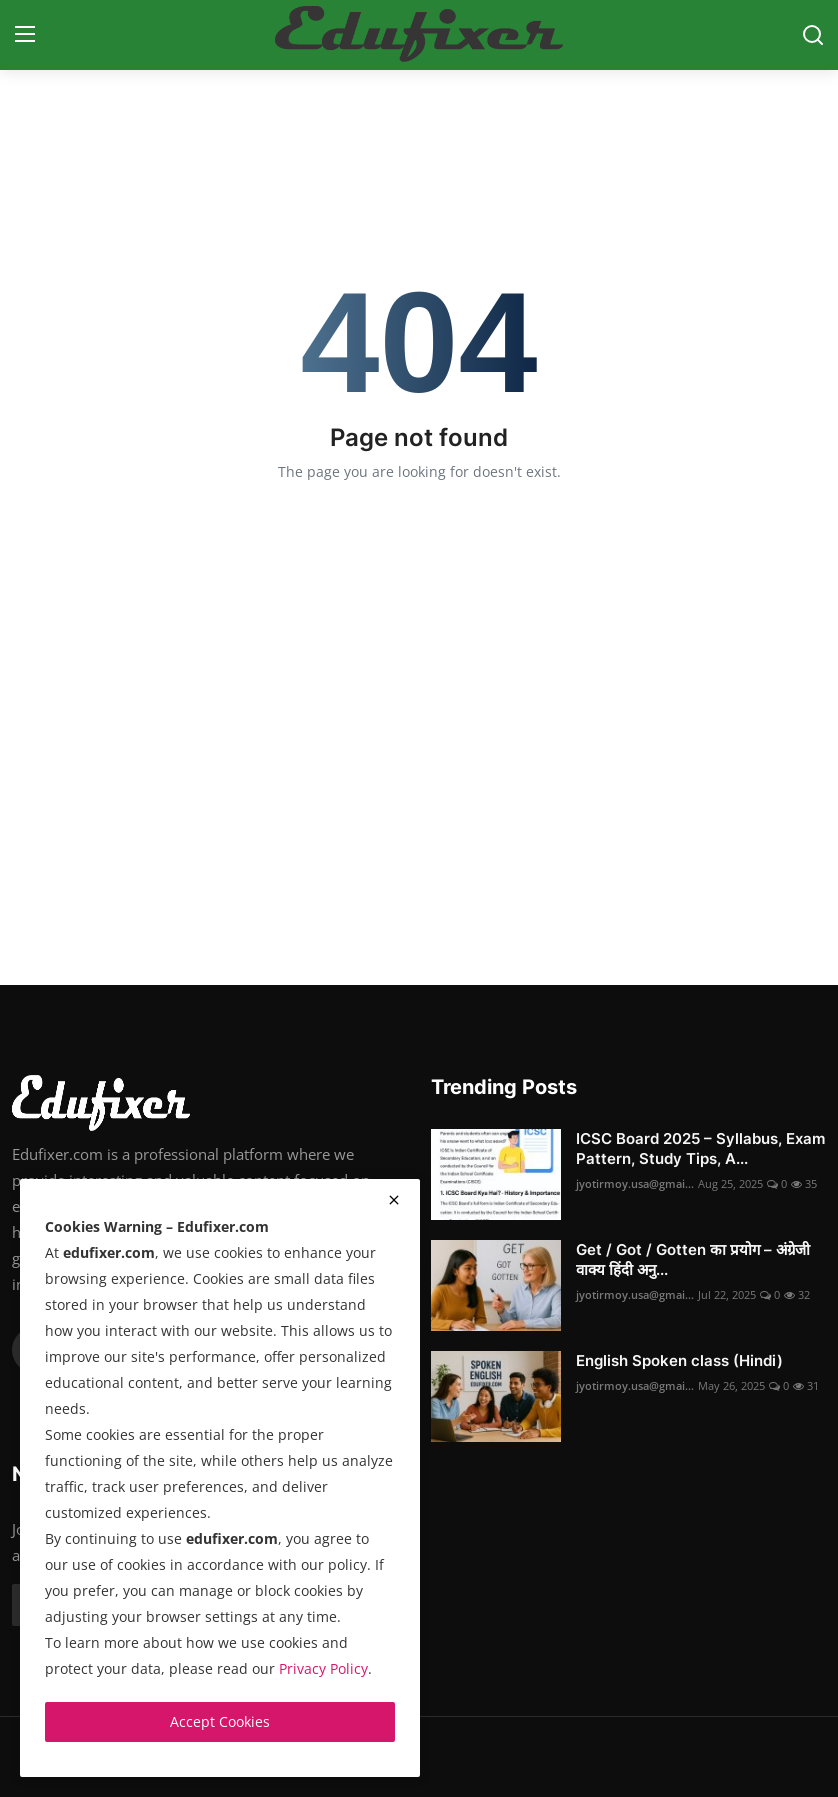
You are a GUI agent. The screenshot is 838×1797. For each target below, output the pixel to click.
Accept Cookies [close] (220, 1721)
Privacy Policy (323, 1668)
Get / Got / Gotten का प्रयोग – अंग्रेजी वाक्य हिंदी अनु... (693, 1259)
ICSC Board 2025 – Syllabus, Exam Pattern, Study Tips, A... (700, 1148)
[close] (394, 1200)
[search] (813, 35)
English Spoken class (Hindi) (679, 1360)
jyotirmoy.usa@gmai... (635, 1183)
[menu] (25, 35)
